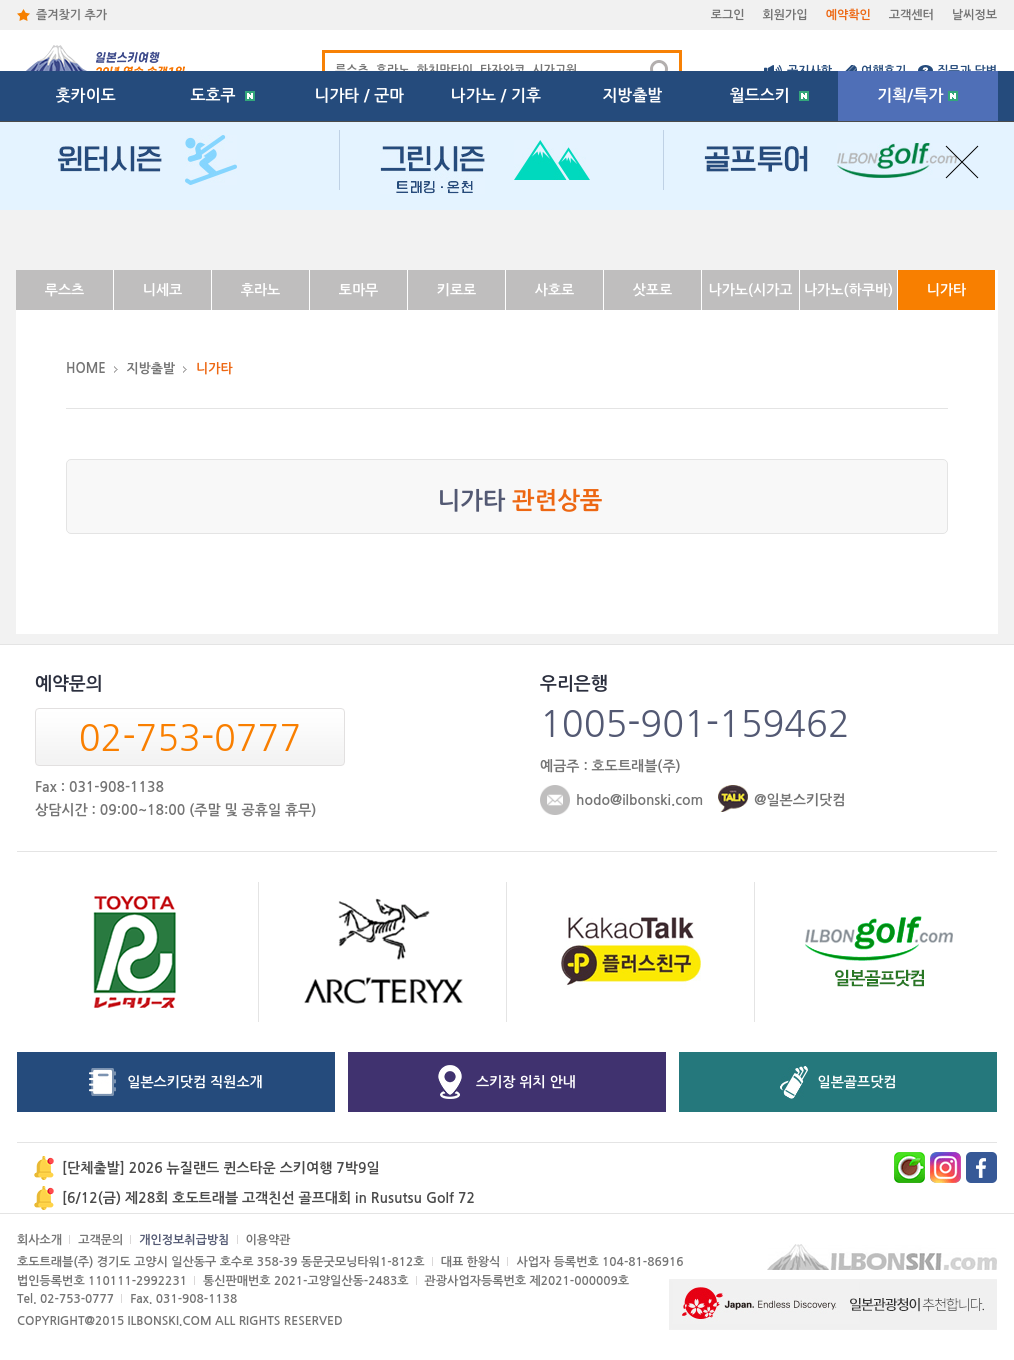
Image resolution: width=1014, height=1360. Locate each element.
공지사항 (809, 71)
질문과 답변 (967, 71)
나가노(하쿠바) (848, 290)
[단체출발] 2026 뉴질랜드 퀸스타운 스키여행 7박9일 (221, 1168)
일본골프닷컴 (857, 1082)
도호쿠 (222, 234)
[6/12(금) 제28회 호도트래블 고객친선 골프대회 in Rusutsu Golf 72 (268, 1198)
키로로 (456, 290)
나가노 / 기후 (496, 234)
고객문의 (100, 1240)
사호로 (554, 290)
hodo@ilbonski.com (639, 800)
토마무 (358, 290)
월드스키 (769, 234)
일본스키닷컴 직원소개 (195, 1082)
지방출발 (633, 234)
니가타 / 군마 (359, 234)
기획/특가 (917, 234)
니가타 (946, 290)
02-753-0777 (190, 738)
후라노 (260, 290)
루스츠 (64, 290)
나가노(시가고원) (750, 296)
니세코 (162, 290)
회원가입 (785, 15)
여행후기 (883, 71)
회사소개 (39, 1240)
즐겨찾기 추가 (71, 15)
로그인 (728, 15)
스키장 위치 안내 (526, 1082)
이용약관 (268, 1240)
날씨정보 (974, 15)
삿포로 (652, 290)
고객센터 (911, 15)
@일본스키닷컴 (799, 800)
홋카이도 (86, 234)
